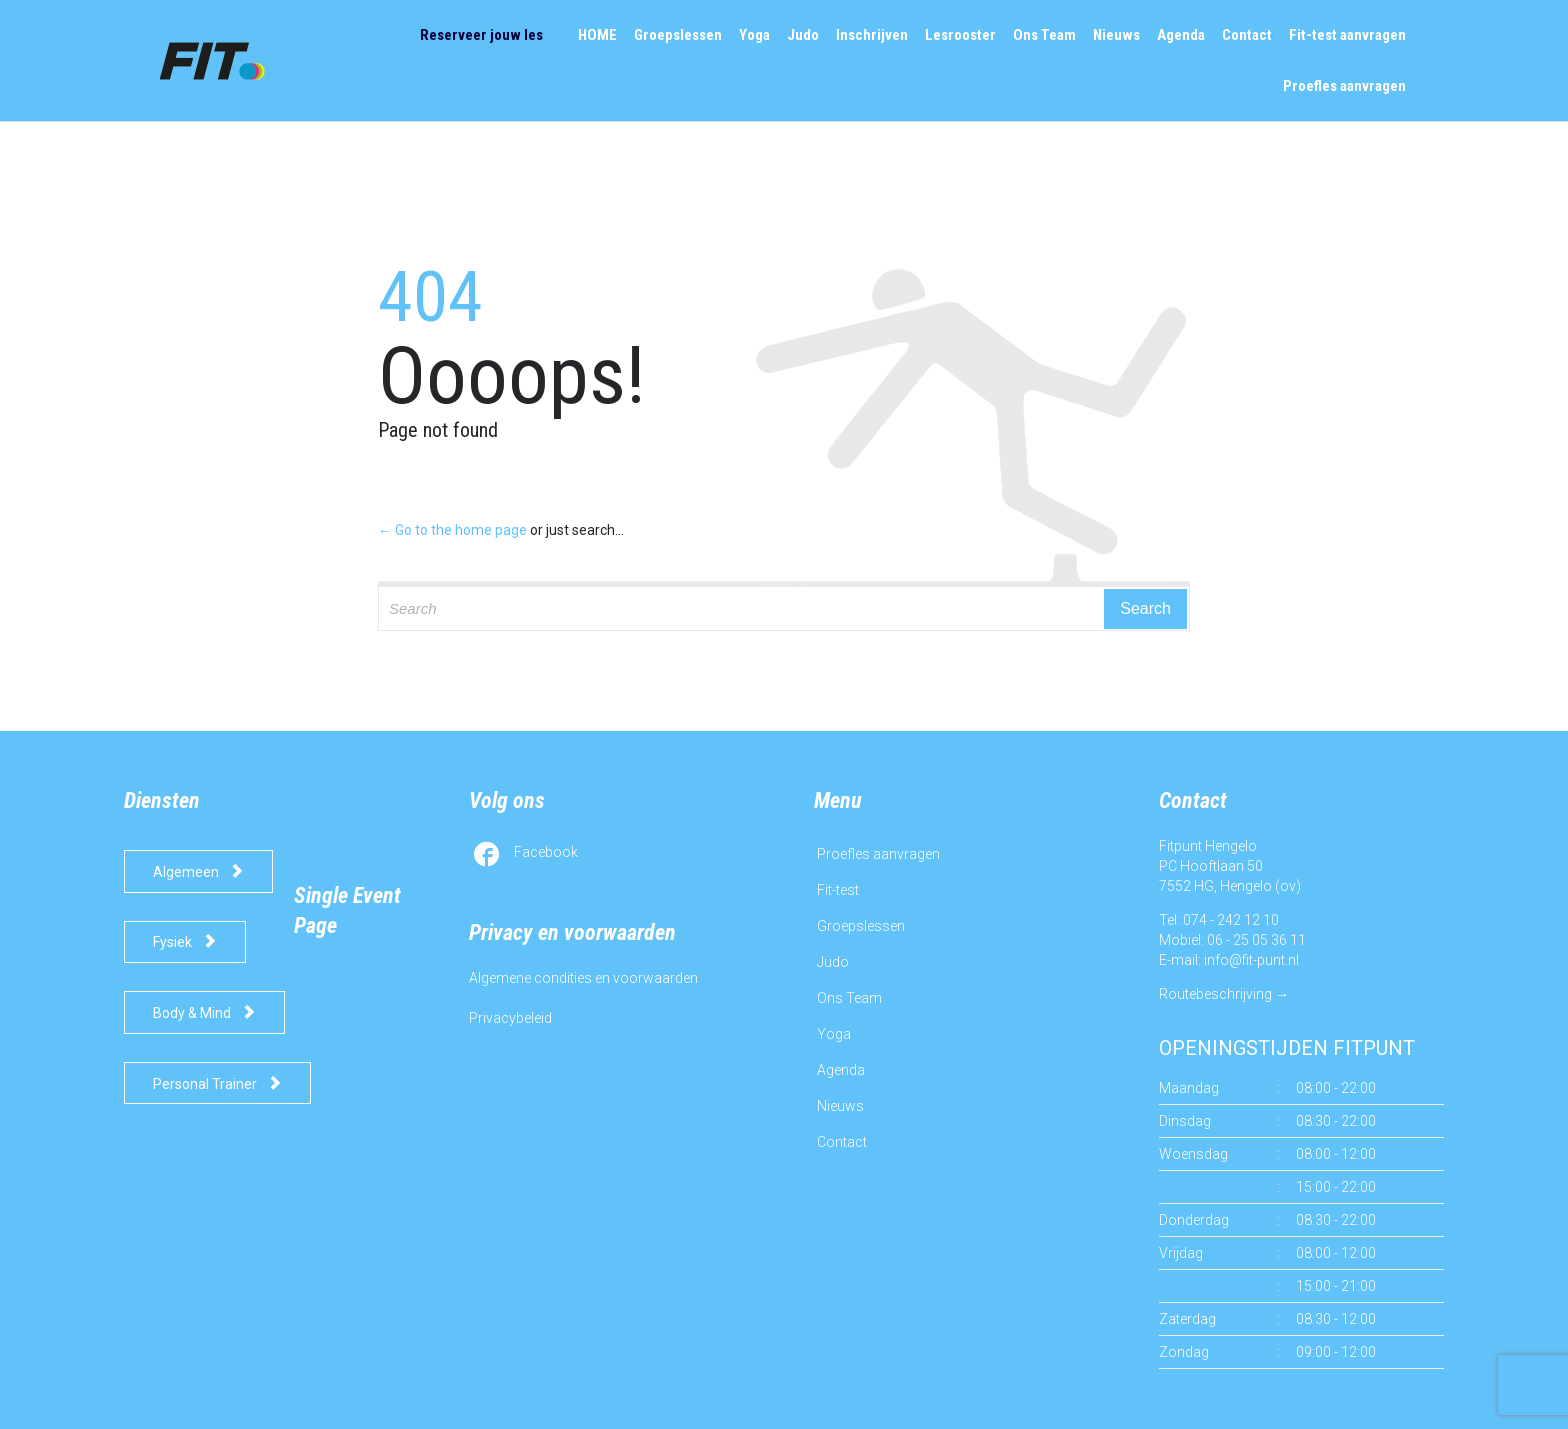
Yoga (834, 1034)
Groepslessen (861, 926)
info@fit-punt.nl (1251, 960)
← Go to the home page (452, 530)
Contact (842, 1142)
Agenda (841, 1070)
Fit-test (838, 890)
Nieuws (840, 1106)
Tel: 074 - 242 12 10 (1219, 920)
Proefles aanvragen (878, 854)
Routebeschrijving (1215, 994)
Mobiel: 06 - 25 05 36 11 (1232, 940)
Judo (833, 962)
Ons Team (849, 998)
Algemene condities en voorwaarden (583, 978)
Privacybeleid (510, 1018)
